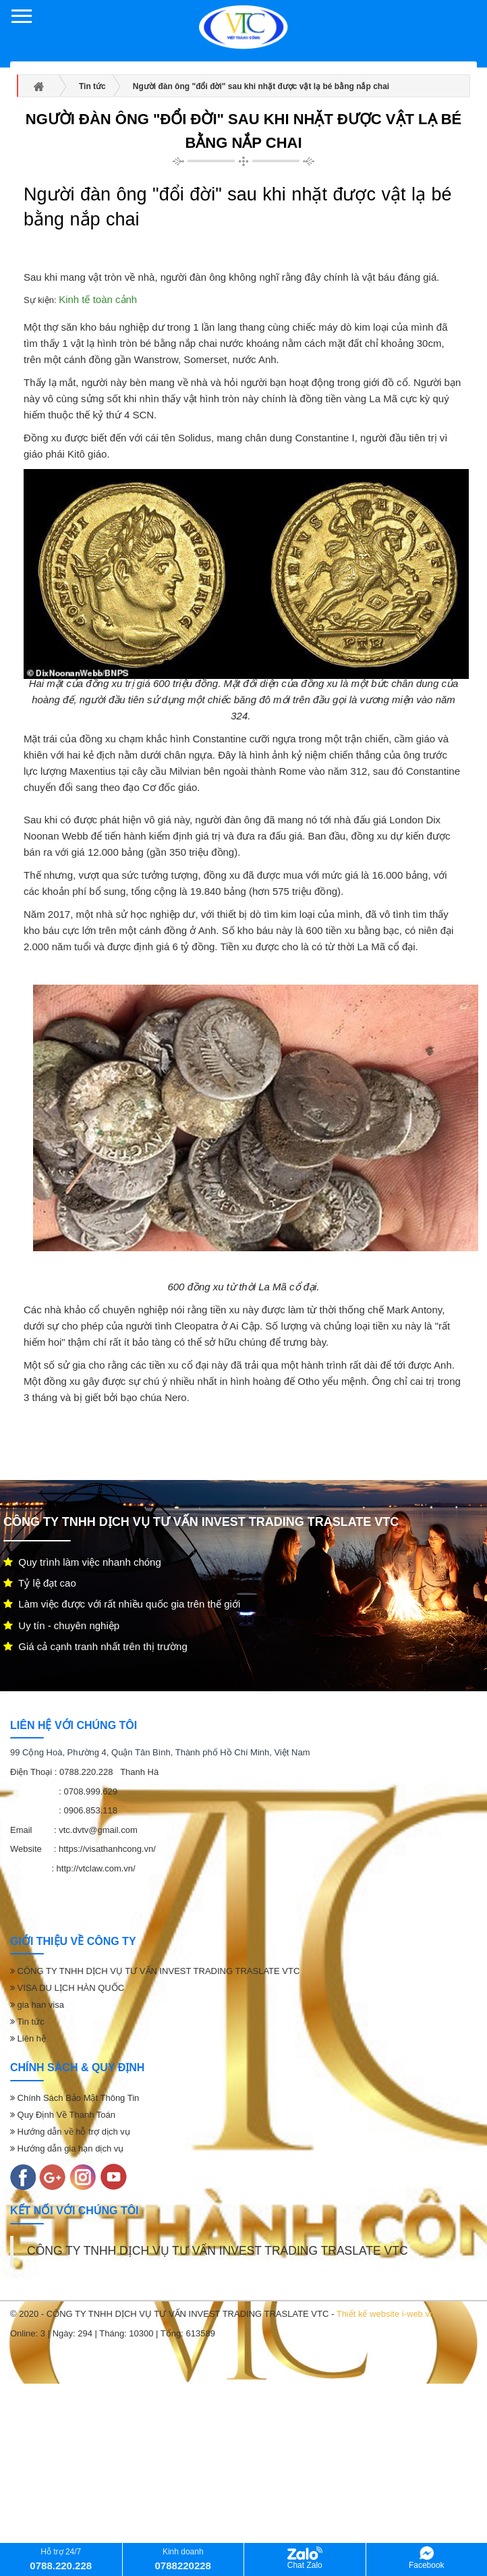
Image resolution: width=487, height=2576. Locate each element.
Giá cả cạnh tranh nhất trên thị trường (95, 1646)
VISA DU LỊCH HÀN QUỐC (67, 1988)
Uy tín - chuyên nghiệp (61, 1625)
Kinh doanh (183, 2559)
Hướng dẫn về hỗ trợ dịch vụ (70, 2132)
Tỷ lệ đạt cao (39, 1583)
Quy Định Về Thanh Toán (62, 2115)
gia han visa (37, 2005)
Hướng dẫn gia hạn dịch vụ (66, 2148)
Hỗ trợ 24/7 (61, 2559)
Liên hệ (28, 2038)
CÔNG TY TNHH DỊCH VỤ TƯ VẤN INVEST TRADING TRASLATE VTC (154, 1971)
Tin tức (27, 2022)
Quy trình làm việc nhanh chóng (82, 1562)
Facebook (427, 2558)
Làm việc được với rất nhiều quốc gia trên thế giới (121, 1604)
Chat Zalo (304, 2558)
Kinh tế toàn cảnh (98, 299)
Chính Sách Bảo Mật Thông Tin (74, 2098)
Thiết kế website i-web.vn (386, 2314)
